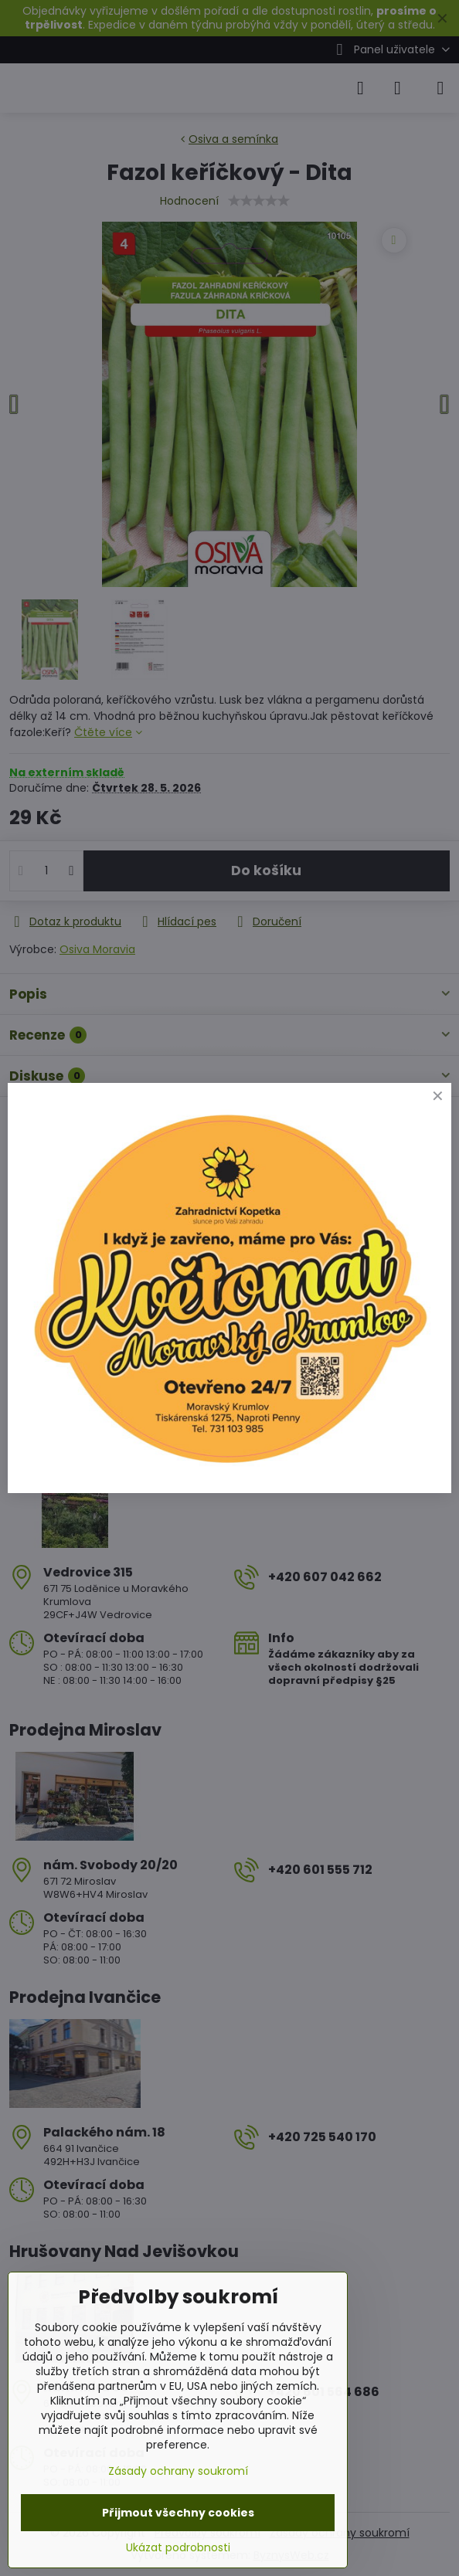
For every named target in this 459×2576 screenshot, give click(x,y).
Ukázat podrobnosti (178, 2547)
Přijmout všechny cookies (178, 2512)
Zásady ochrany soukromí (178, 2471)
